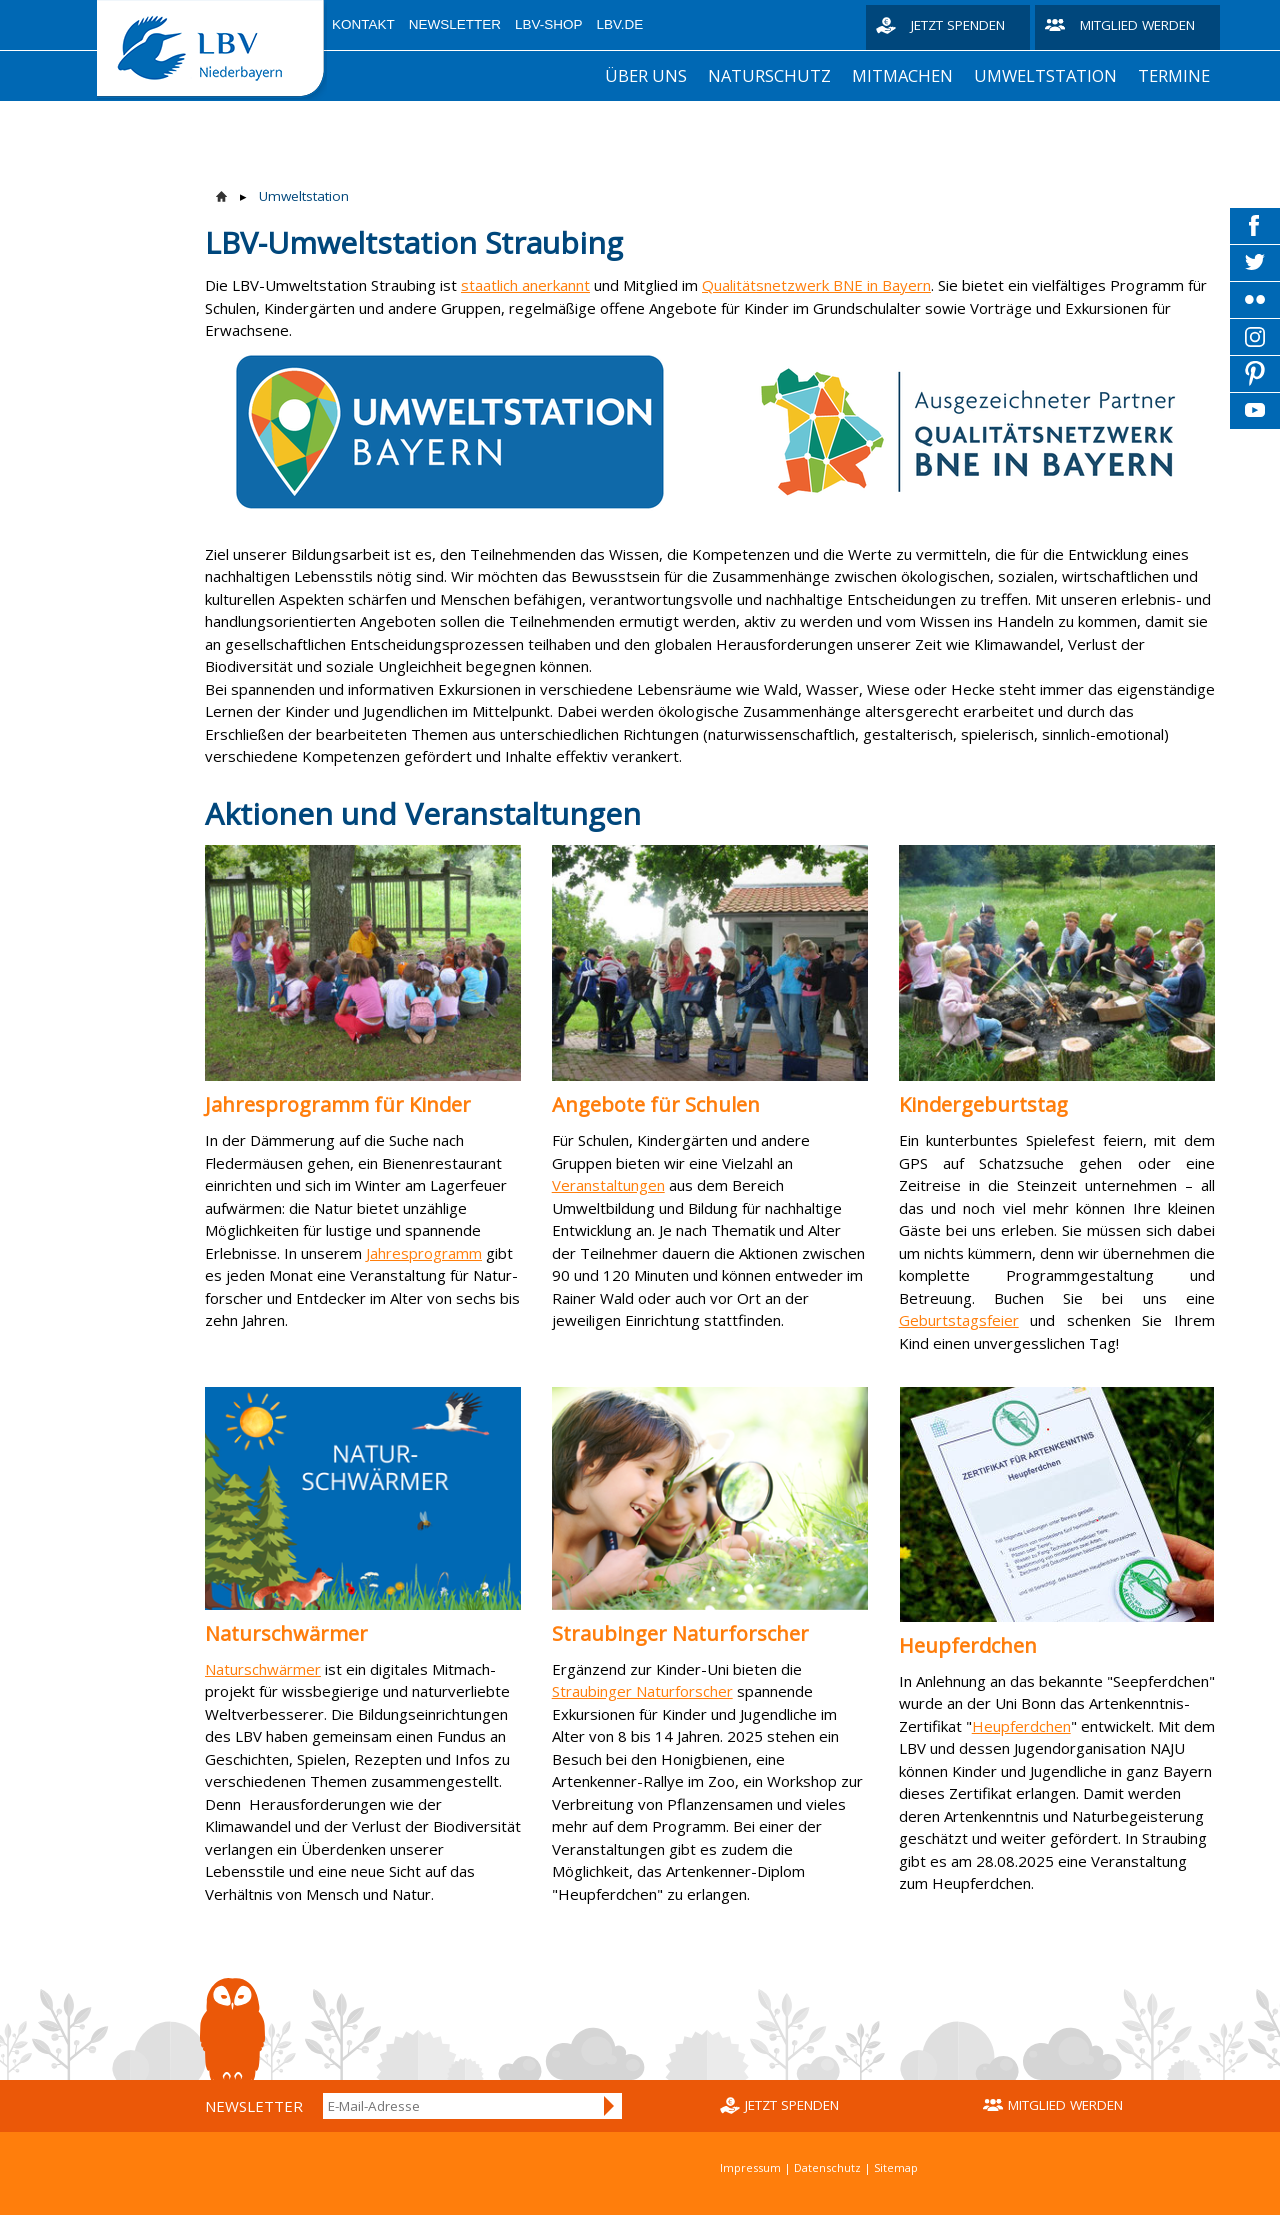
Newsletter (455, 24)
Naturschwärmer (263, 1669)
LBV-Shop (549, 24)
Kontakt (363, 24)
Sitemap (896, 2167)
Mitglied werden (1137, 25)
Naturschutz (769, 75)
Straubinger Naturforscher (642, 1691)
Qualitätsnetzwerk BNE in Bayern (816, 285)
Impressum (750, 2167)
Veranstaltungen (608, 1185)
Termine (1174, 75)
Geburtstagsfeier (959, 1320)
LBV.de (620, 24)
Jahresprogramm (424, 1253)
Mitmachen (902, 75)
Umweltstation (1045, 75)
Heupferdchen (1021, 1726)
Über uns (646, 75)
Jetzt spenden (958, 25)
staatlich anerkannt (525, 285)
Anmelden (610, 2106)
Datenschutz (827, 2167)
